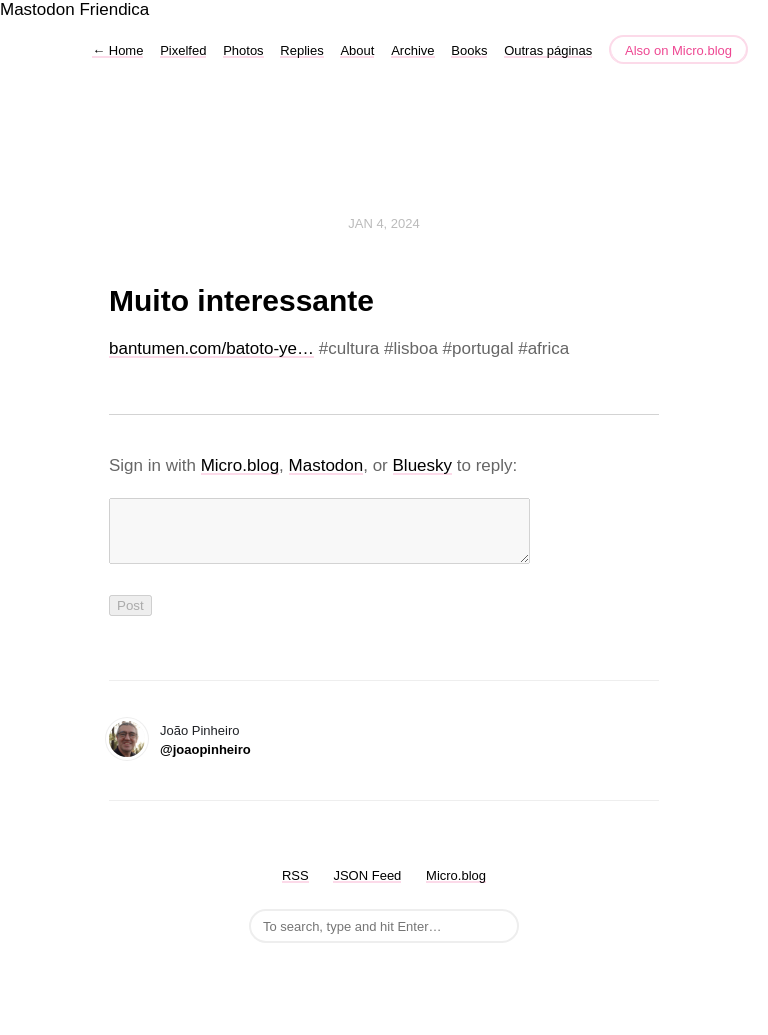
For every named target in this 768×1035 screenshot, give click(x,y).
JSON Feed (367, 887)
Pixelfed (183, 50)
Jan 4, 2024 (384, 223)
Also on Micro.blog (678, 50)
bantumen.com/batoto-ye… (211, 348)
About (357, 50)
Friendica (114, 9)
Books (469, 50)
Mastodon (37, 9)
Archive (412, 50)
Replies (301, 50)
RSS (295, 887)
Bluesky (423, 465)
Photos (243, 50)
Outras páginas (548, 50)
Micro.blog (240, 465)
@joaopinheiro (205, 761)
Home (117, 50)
